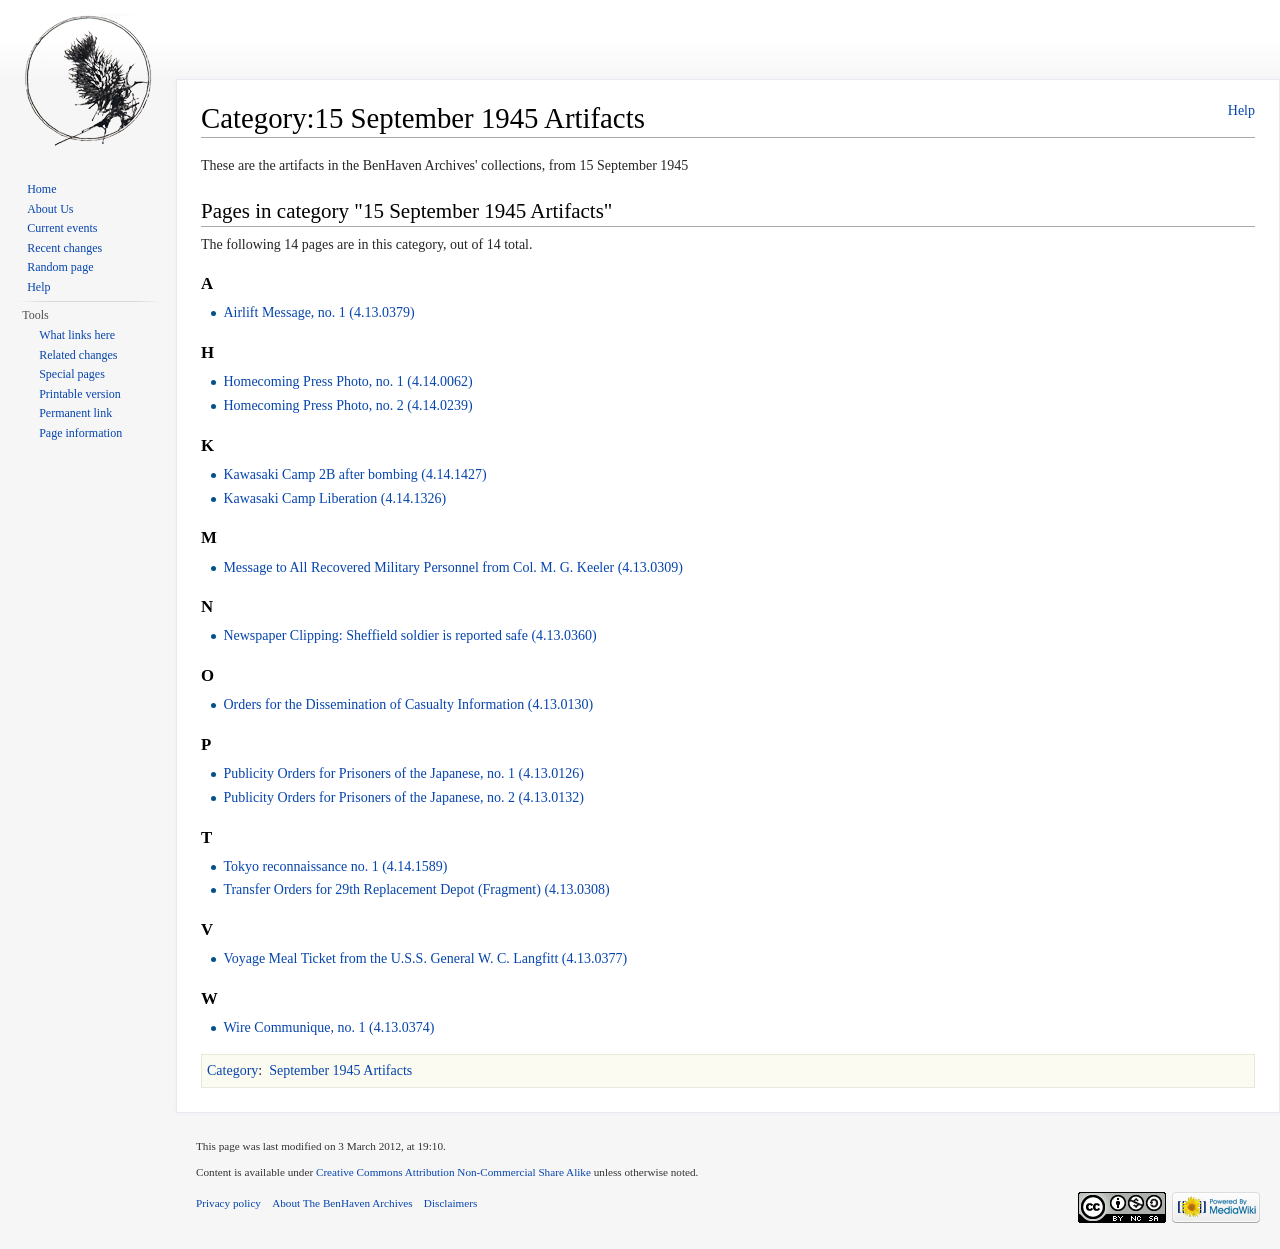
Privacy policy (228, 1203)
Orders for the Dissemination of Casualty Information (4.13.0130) (408, 704)
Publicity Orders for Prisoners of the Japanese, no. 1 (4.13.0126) (403, 773)
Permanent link (75, 413)
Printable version (80, 394)
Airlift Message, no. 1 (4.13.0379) (318, 312)
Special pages (72, 374)
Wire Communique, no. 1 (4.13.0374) (328, 1027)
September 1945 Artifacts (340, 1070)
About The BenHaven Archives (342, 1203)
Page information (80, 433)
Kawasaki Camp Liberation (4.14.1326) (334, 498)
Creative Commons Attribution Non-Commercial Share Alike (453, 1172)
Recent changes (64, 248)
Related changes (78, 355)
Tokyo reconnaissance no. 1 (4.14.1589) (335, 866)
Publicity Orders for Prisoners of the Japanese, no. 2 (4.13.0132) (403, 797)
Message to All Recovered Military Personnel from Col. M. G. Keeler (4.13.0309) (453, 567)
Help (1241, 110)
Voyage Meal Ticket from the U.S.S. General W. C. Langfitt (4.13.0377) (425, 958)
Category (232, 1070)
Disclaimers (450, 1203)
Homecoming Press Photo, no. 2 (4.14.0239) (347, 405)
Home (41, 189)
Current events (62, 228)
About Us (50, 209)
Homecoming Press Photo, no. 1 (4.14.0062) (347, 381)
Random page (60, 267)
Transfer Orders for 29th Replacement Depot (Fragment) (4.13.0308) (416, 889)
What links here (77, 335)
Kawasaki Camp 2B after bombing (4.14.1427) (354, 474)
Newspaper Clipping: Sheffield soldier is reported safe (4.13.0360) (409, 635)
